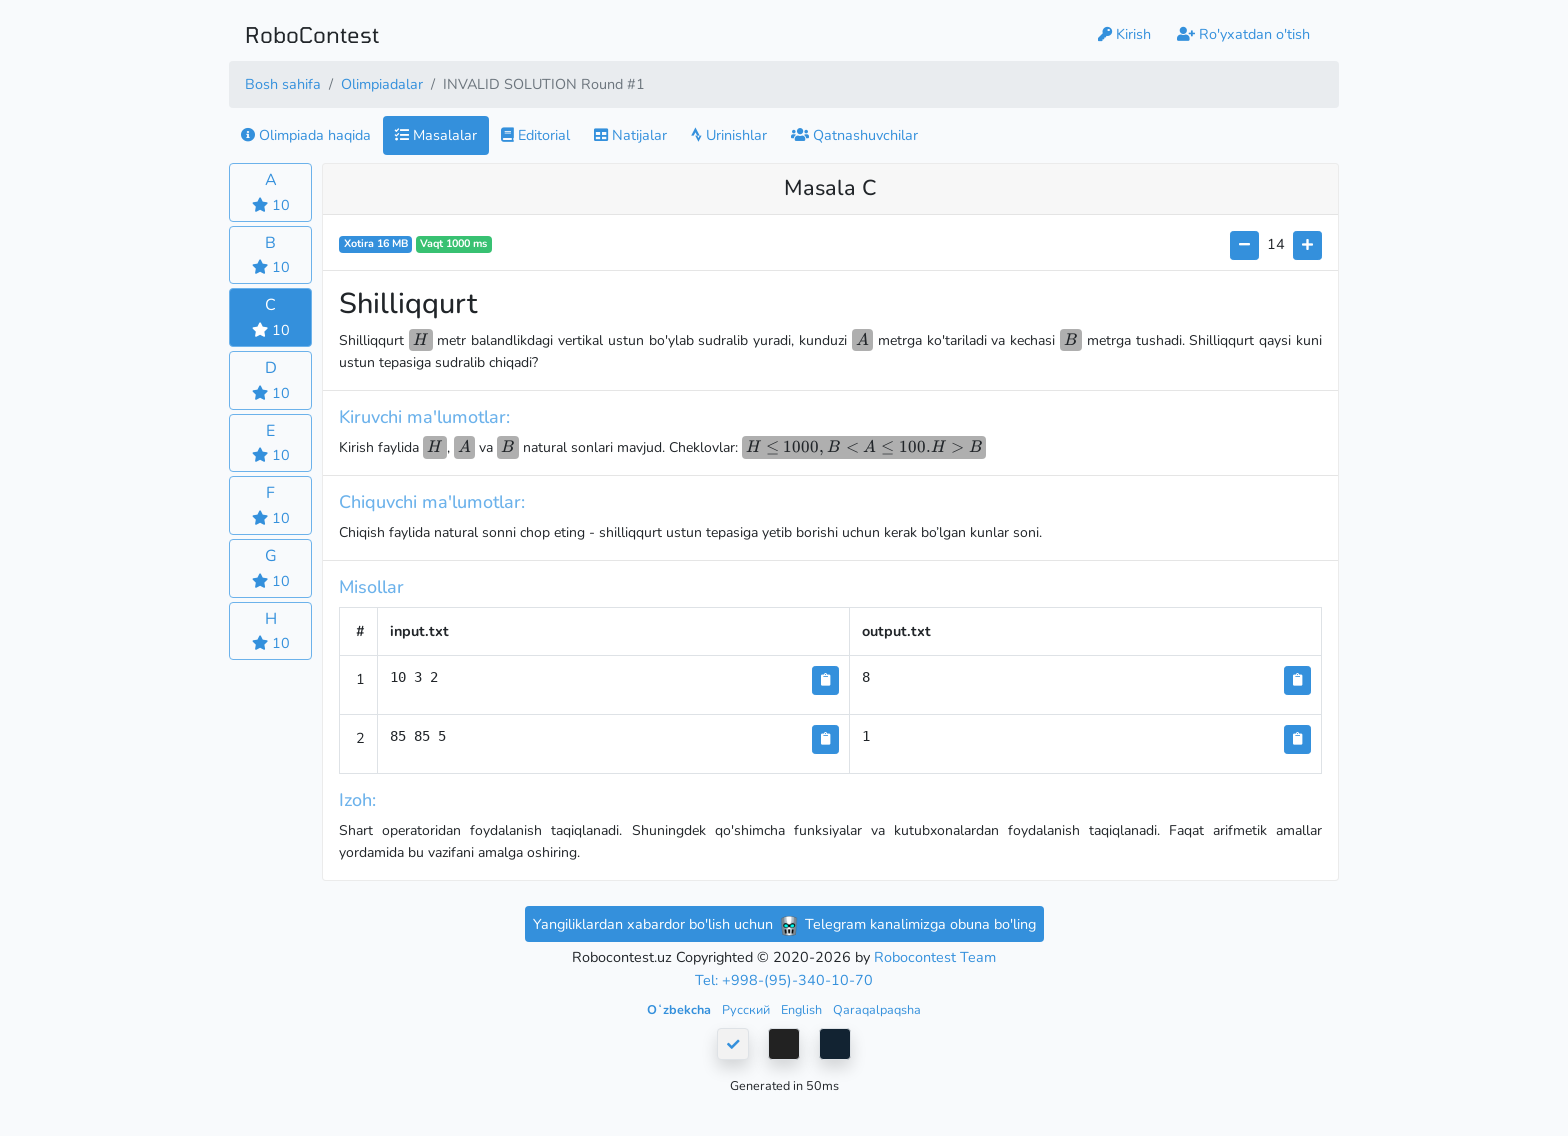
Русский (747, 1009)
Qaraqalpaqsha (877, 1009)
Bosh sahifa (283, 84)
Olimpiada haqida (306, 135)
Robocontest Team (935, 957)
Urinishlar (729, 135)
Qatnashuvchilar (854, 135)
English (803, 1009)
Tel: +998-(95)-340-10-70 (784, 980)
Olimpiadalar (382, 84)
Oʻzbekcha (680, 1009)
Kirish (1124, 34)
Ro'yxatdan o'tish (1243, 34)
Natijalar (630, 135)
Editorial (535, 135)
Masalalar (436, 135)
